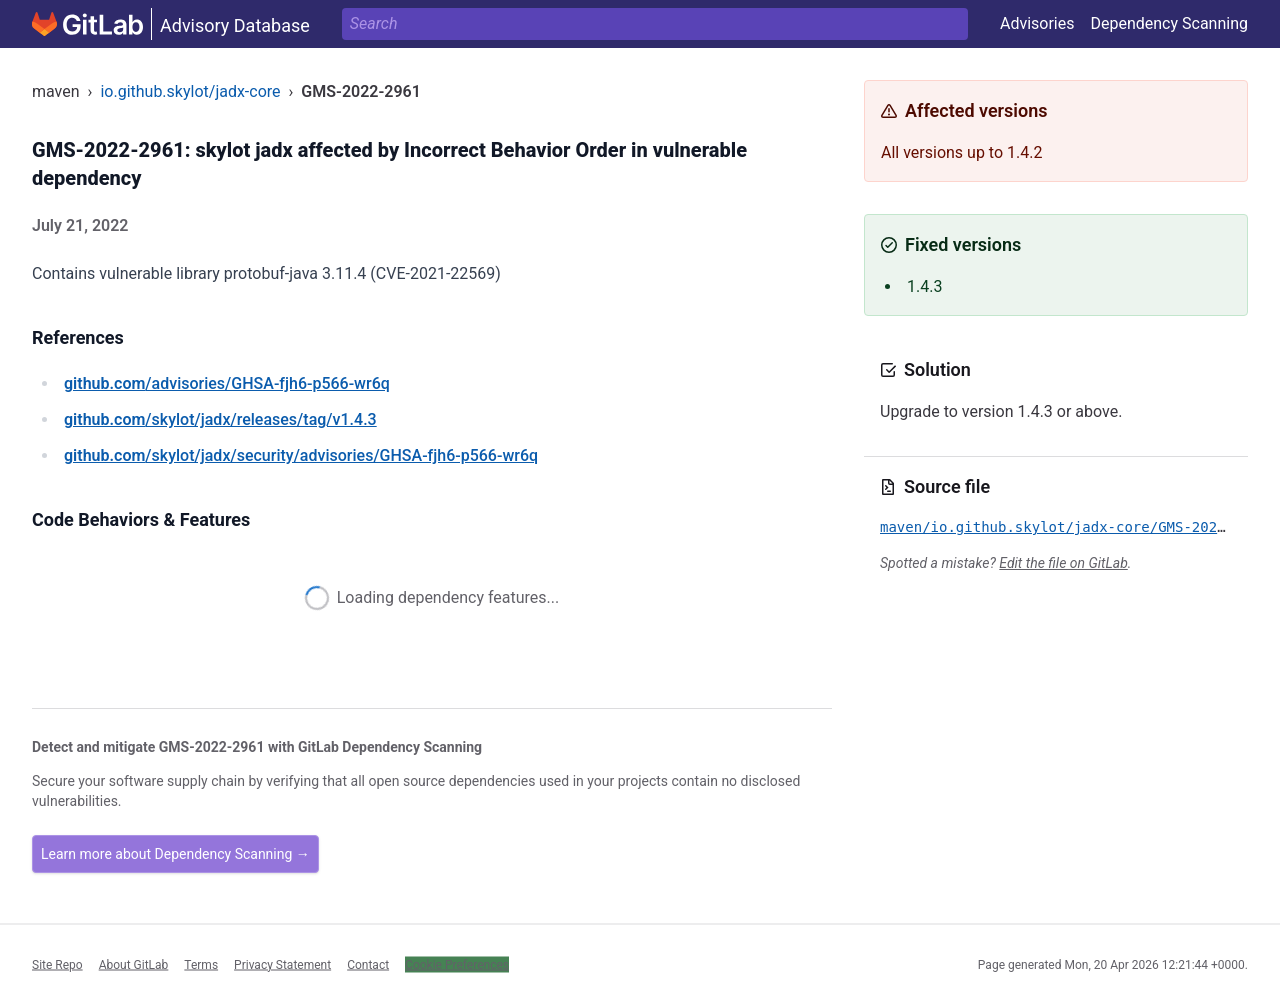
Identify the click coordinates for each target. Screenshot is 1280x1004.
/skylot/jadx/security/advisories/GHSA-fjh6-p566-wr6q (301, 455)
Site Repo (57, 964)
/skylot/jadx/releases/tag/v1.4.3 (220, 419)
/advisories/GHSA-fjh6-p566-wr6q (227, 383)
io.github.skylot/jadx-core (190, 91)
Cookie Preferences (457, 964)
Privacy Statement (282, 964)
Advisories (1037, 23)
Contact (368, 964)
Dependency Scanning (1169, 23)
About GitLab (134, 964)
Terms (201, 964)
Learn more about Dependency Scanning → (175, 854)
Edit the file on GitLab (1063, 563)
